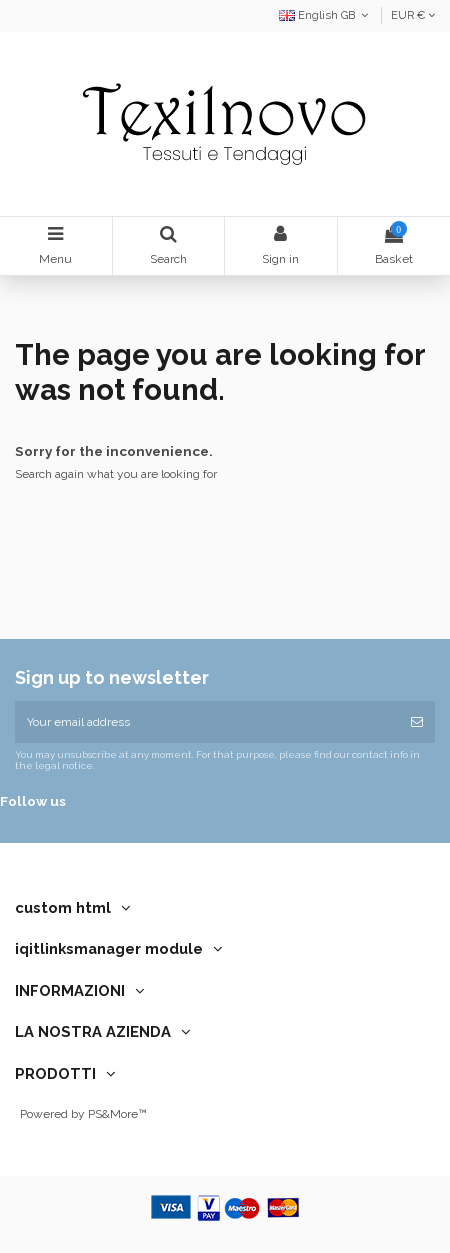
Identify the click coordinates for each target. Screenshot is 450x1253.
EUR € (413, 15)
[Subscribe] (417, 722)
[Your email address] (207, 722)
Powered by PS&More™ (83, 1114)
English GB (325, 15)
